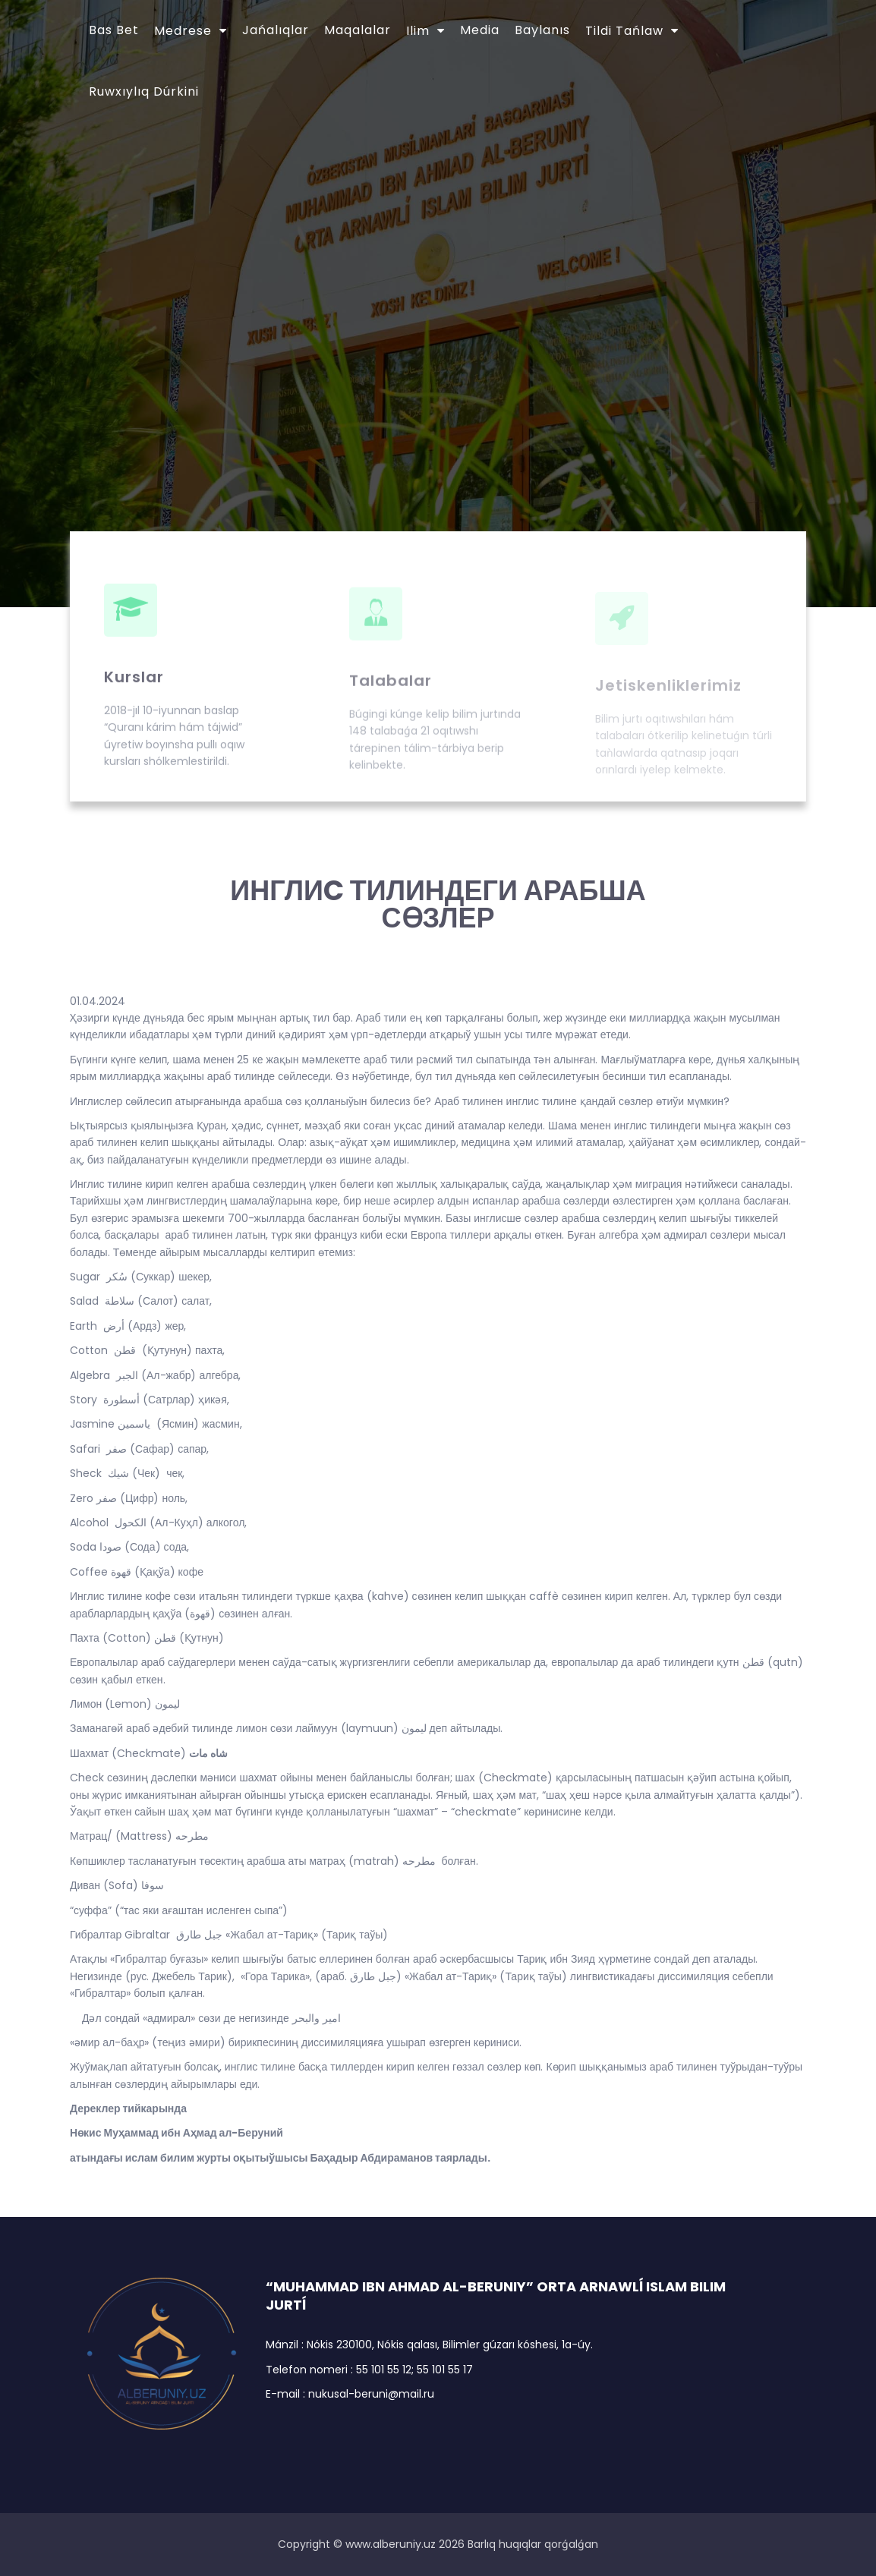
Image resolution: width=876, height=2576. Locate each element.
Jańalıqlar (275, 30)
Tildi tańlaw (624, 30)
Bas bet (114, 30)
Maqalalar (357, 30)
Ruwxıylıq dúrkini (144, 91)
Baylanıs (542, 30)
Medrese (183, 30)
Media (479, 30)
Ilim (418, 30)
